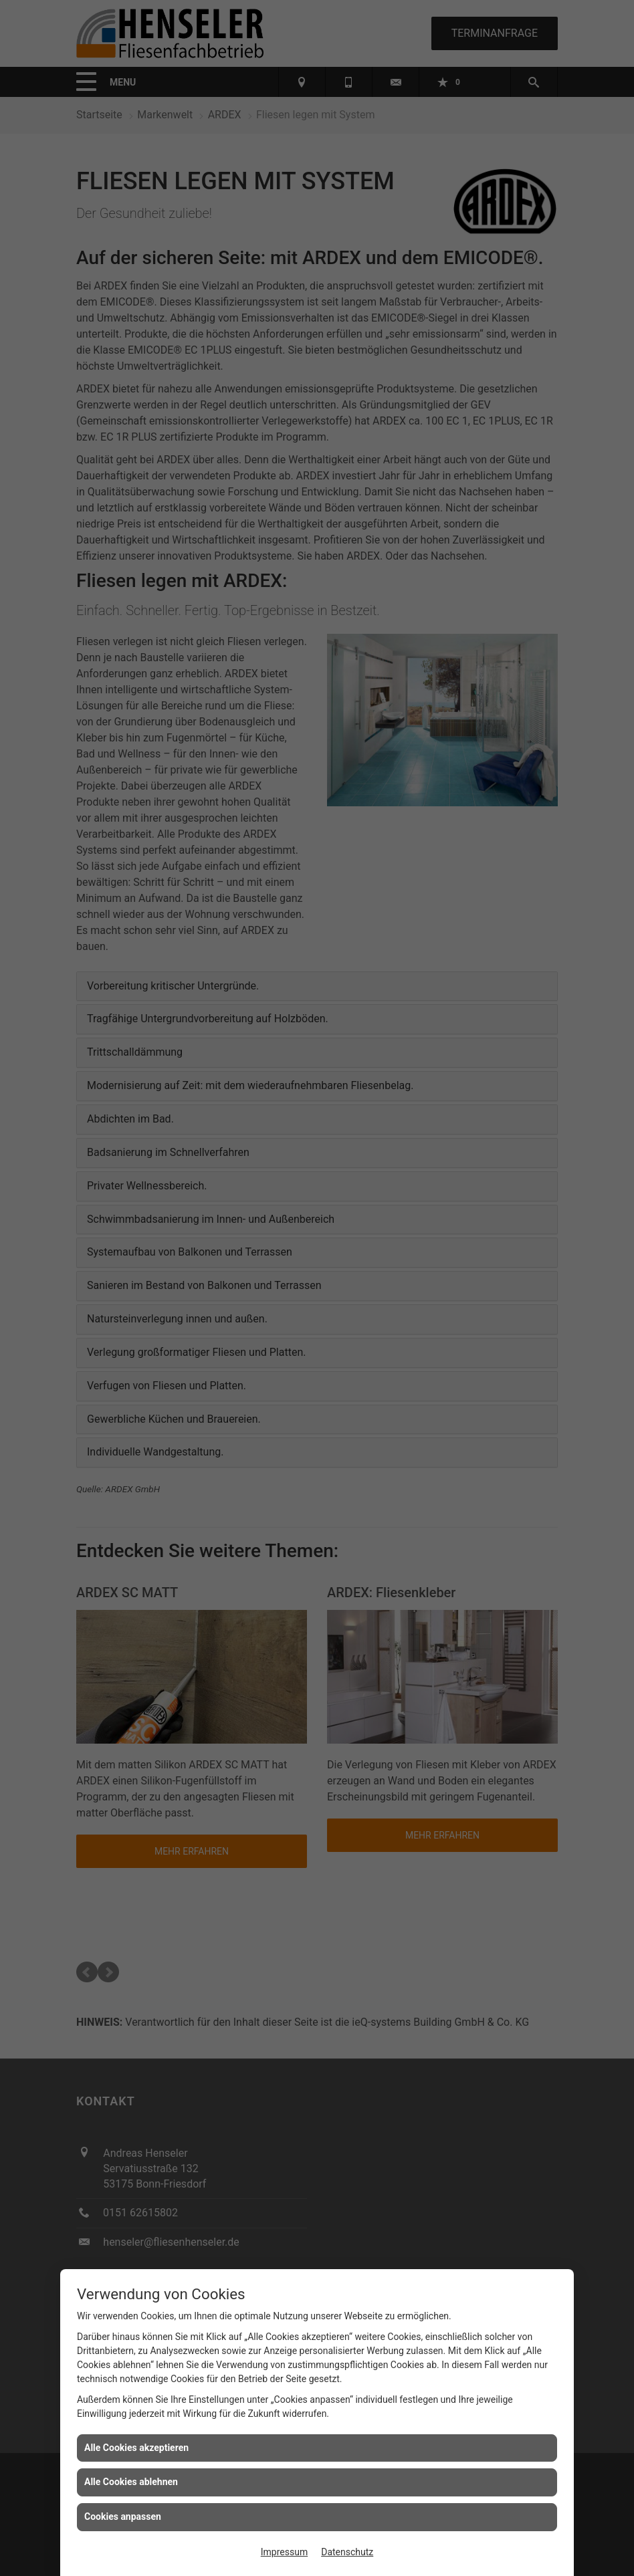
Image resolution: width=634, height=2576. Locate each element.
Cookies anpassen (122, 2516)
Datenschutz (347, 2552)
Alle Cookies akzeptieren (136, 2447)
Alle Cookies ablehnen (131, 2481)
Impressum (284, 2552)
